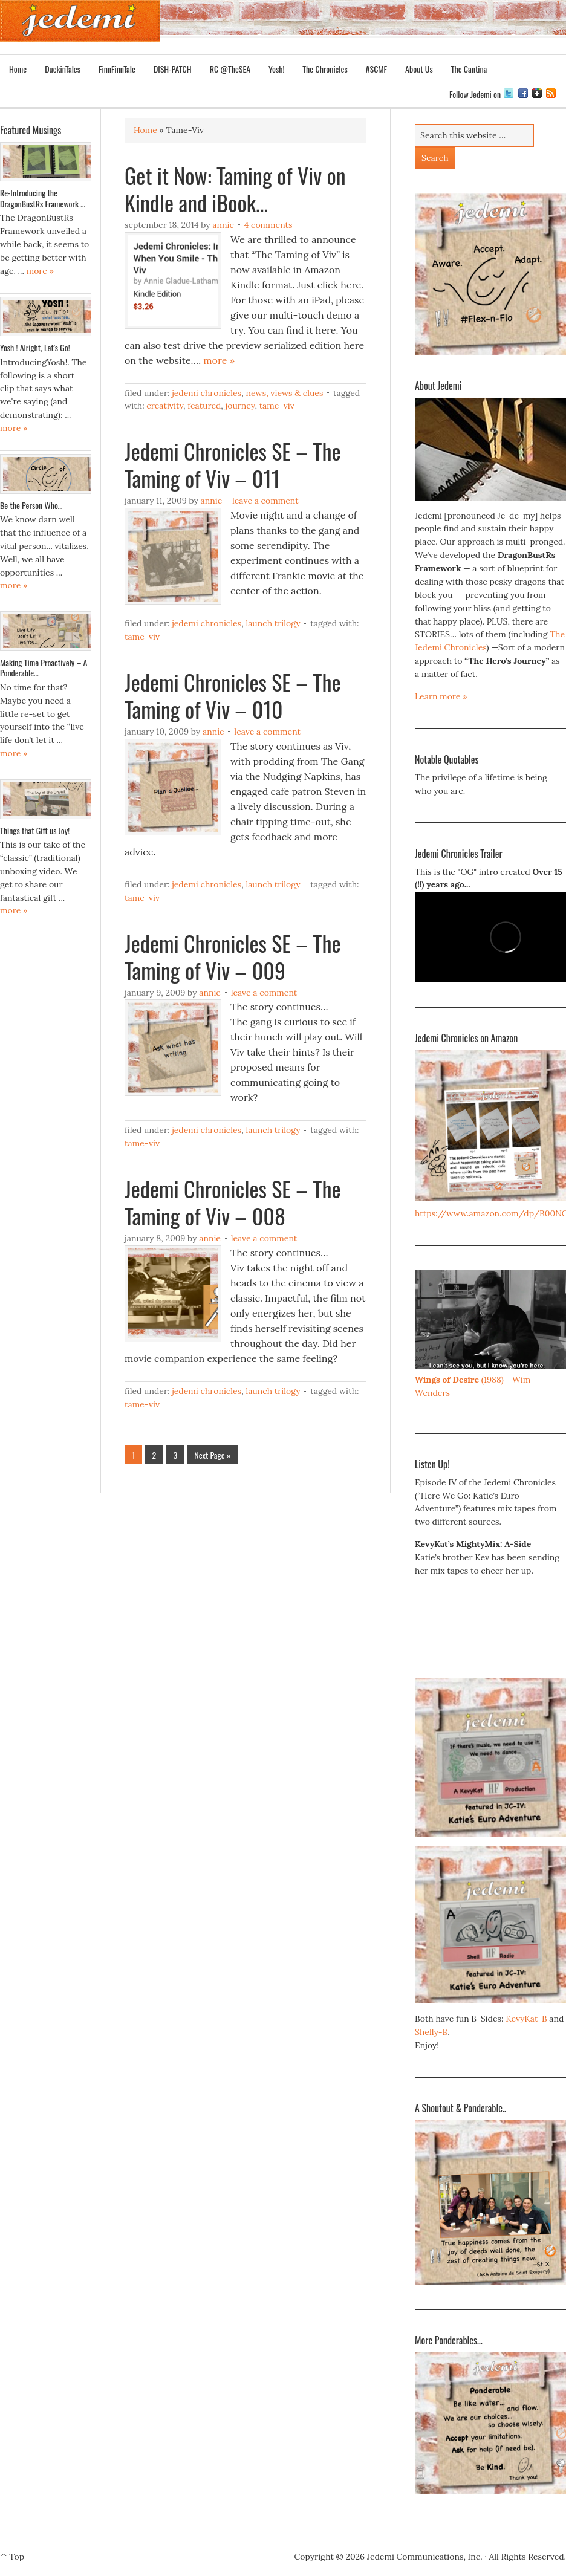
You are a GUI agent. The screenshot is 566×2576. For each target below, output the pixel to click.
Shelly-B (431, 2031)
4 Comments (268, 224)
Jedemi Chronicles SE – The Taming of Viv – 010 (233, 695)
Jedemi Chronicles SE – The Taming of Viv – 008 (233, 1201)
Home (18, 68)
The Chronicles (320, 68)
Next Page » (212, 1455)
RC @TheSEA (230, 68)
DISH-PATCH (173, 68)
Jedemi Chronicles (206, 393)
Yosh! (276, 68)
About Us (414, 68)
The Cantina (469, 68)
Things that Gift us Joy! (35, 830)
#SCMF (372, 68)
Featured (204, 405)
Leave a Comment (265, 500)
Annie (223, 224)
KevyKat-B (526, 2018)
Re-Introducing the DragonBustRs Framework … (42, 198)
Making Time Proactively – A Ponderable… (43, 668)
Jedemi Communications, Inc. (425, 2556)
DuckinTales (62, 68)
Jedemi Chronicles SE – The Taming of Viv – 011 (233, 464)
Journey (240, 405)
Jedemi (80, 21)
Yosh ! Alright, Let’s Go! (35, 347)
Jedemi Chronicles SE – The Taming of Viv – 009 (233, 956)
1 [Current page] (133, 1455)
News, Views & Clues (284, 393)
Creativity (164, 405)
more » (219, 360)
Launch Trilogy (273, 623)
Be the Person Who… (31, 505)
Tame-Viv (276, 405)
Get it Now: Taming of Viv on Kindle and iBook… (235, 188)
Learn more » (441, 696)
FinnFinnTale (117, 68)
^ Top (12, 2556)
